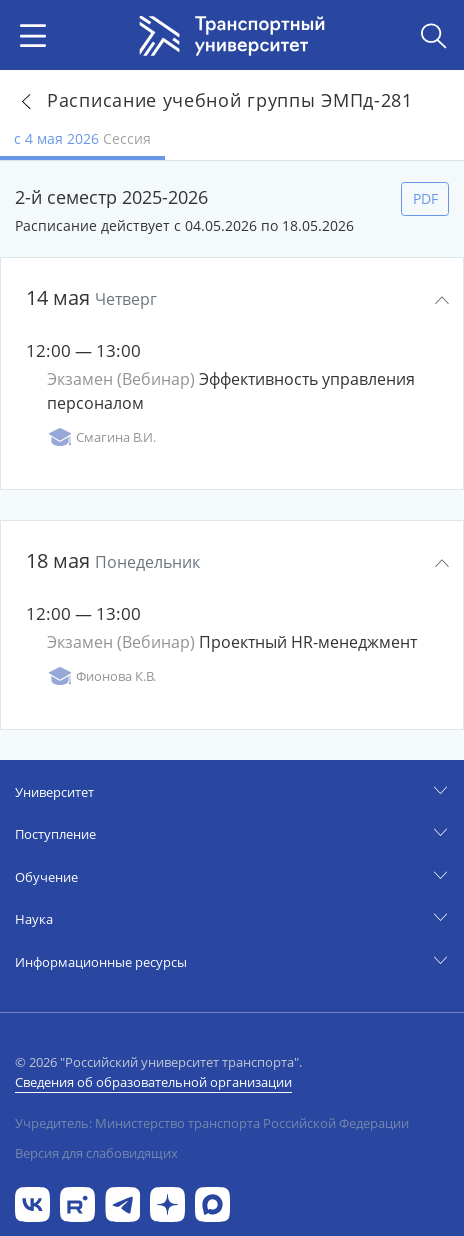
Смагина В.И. (101, 437)
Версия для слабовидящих (96, 1153)
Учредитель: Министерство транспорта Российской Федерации (212, 1123)
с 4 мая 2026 (82, 138)
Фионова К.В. (101, 676)
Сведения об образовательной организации (153, 1082)
